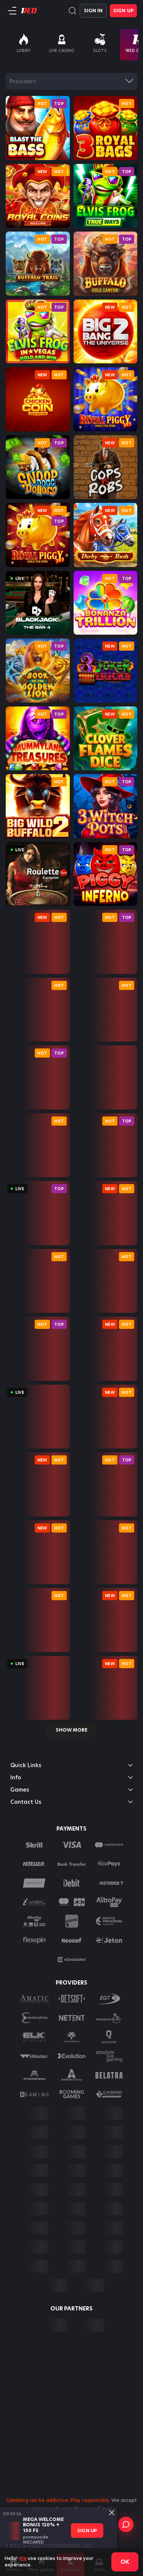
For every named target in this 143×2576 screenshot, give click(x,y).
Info (71, 1777)
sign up (87, 2530)
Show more (71, 1730)
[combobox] (71, 81)
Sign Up (123, 10)
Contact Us (71, 1802)
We (23, 2558)
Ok (125, 2562)
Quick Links (71, 1765)
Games (71, 1789)
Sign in (93, 10)
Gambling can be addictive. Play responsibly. (58, 2500)
